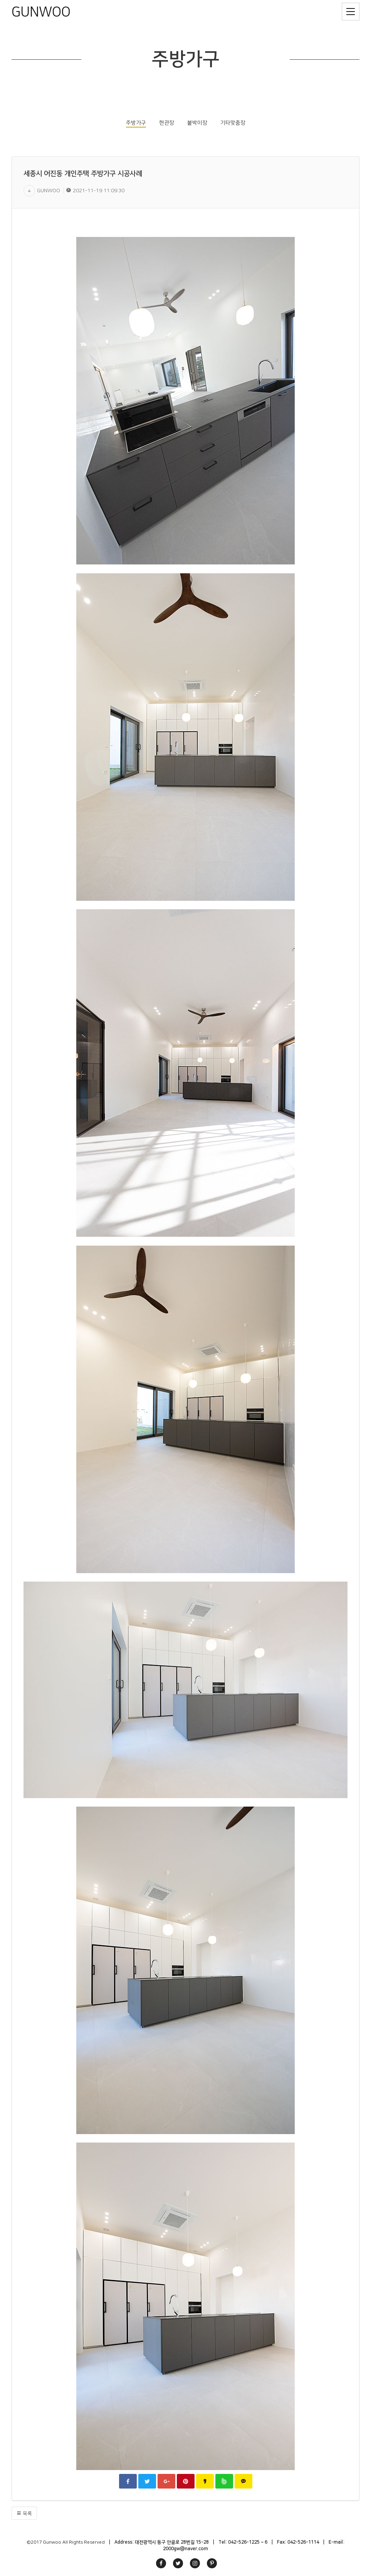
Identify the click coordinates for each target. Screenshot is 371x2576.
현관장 (166, 123)
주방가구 (136, 123)
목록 (24, 2513)
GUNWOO (41, 12)
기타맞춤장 (232, 123)
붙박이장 (197, 123)
